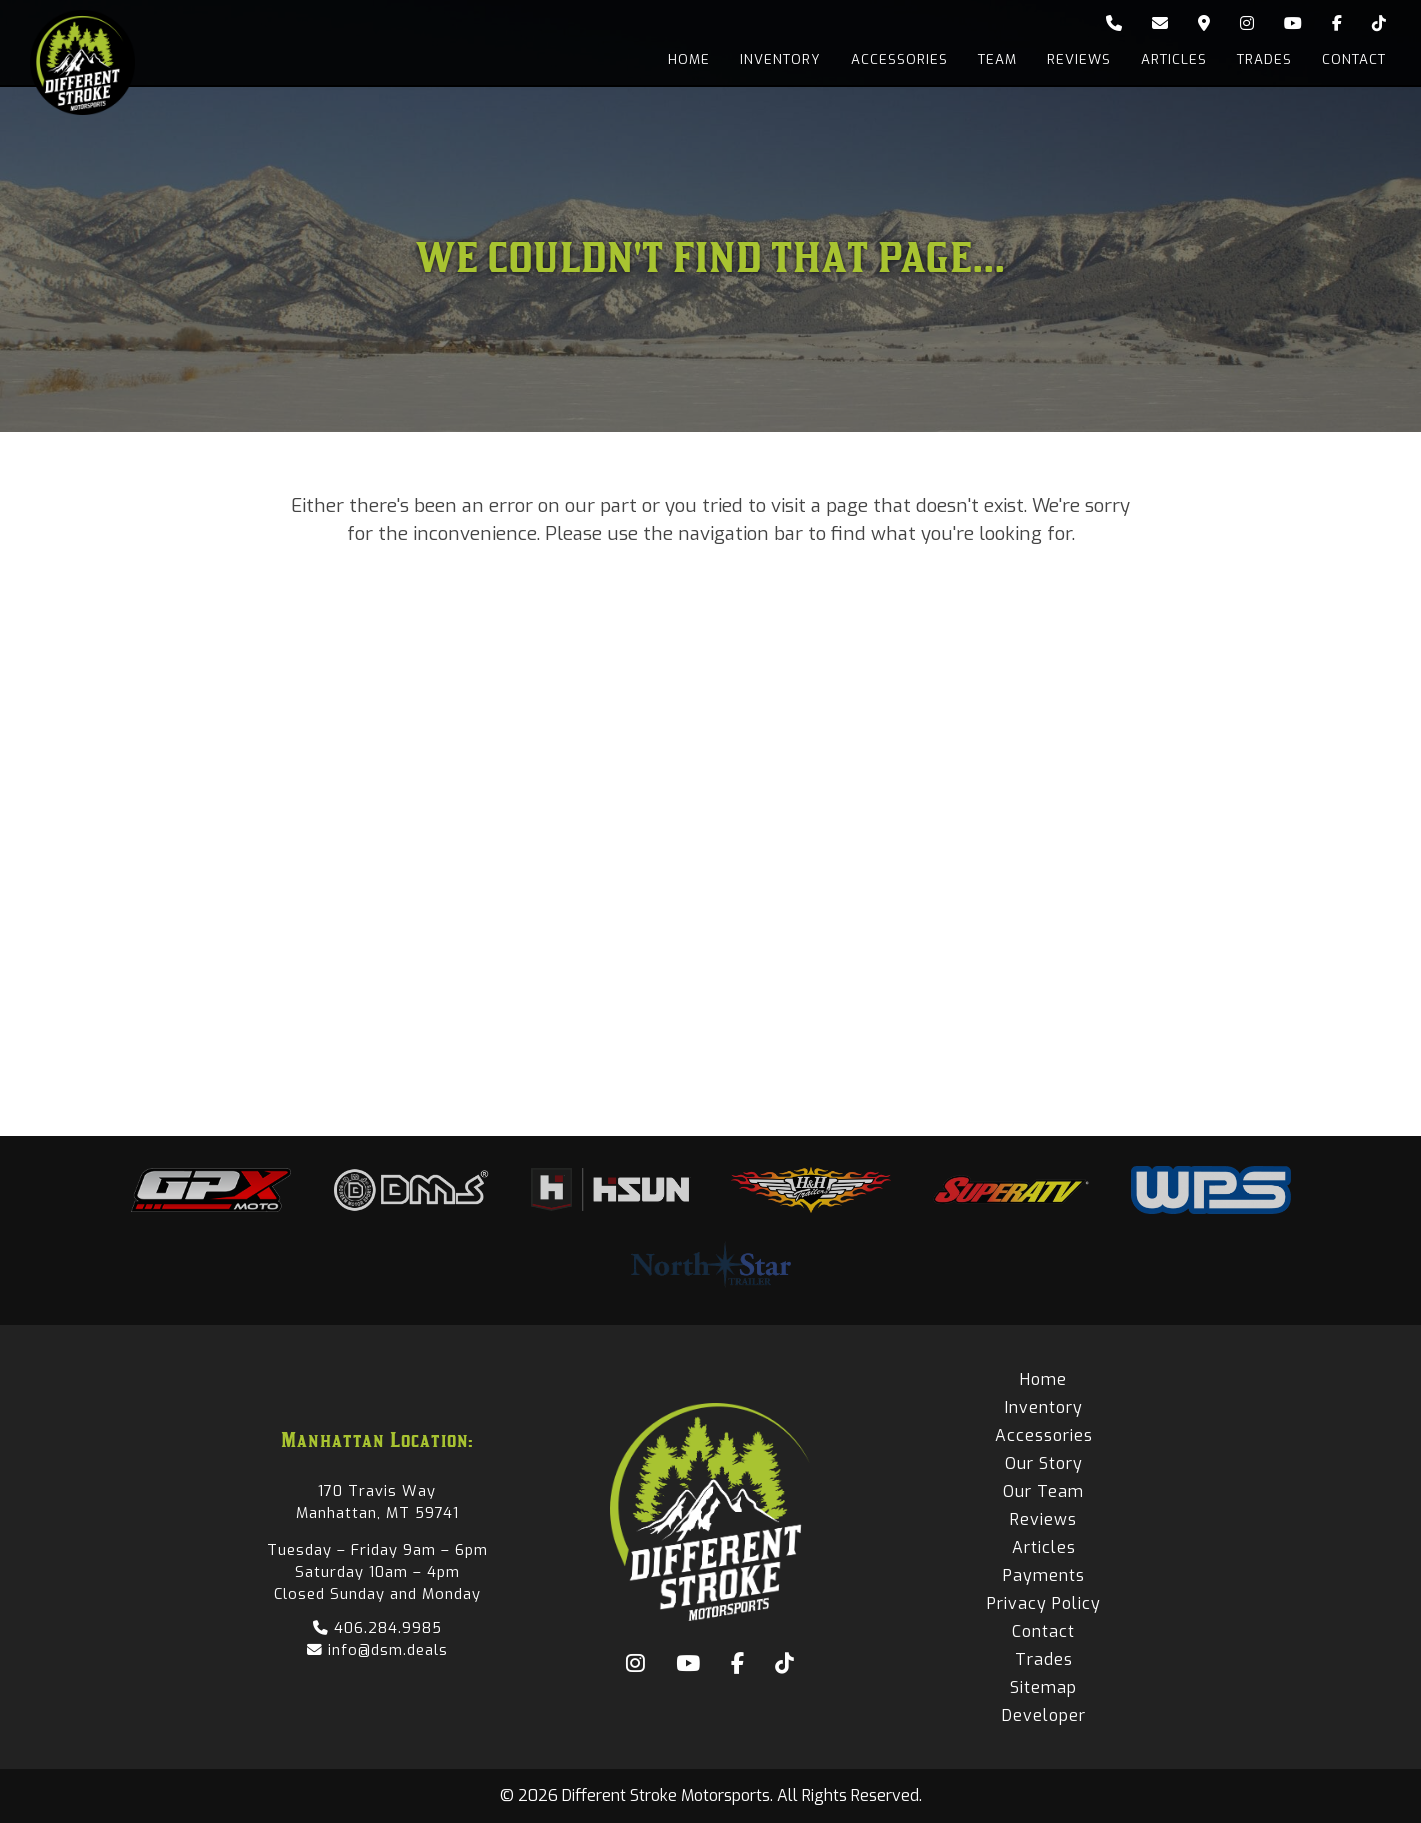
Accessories (899, 59)
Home (689, 59)
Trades (1264, 59)
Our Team (1043, 1491)
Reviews (1079, 59)
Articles (1174, 59)
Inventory (780, 59)
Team (997, 59)
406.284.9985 (377, 1628)
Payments (1044, 1575)
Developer (1044, 1715)
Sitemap (1043, 1687)
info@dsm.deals (377, 1650)
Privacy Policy (1044, 1603)
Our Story (1044, 1463)
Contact (1354, 59)
